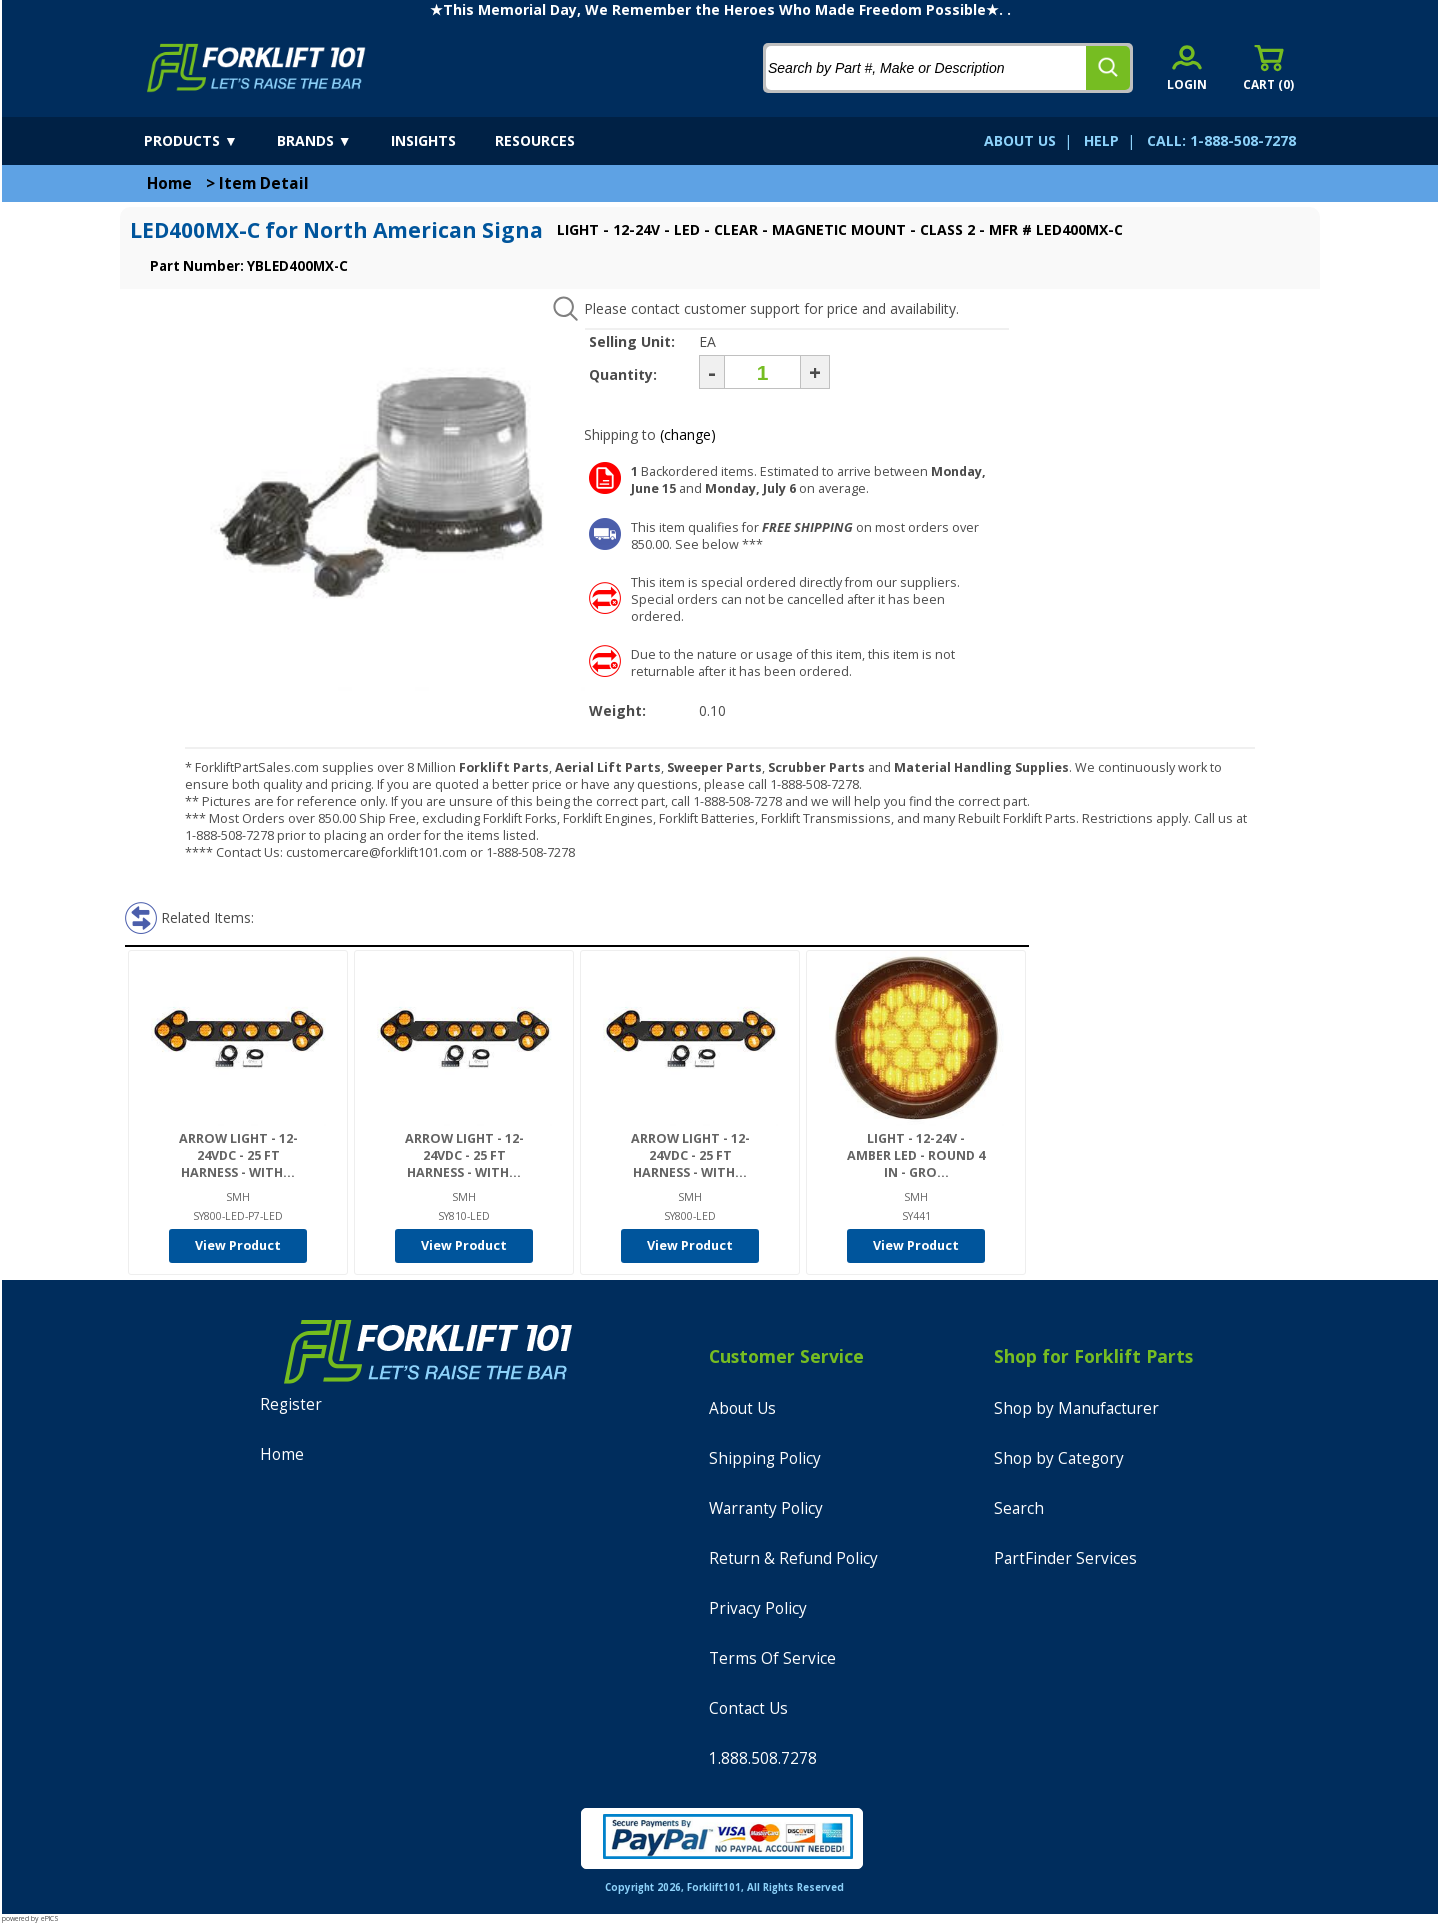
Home (169, 183)
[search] (1108, 68)
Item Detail (264, 183)
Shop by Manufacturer (1076, 1408)
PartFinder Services (1065, 1558)
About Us (742, 1408)
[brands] (332, 141)
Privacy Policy (758, 1608)
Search (1019, 1508)
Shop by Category (1059, 1458)
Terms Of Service (772, 1658)
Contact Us (748, 1708)
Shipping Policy (765, 1458)
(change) (688, 434)
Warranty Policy (766, 1508)
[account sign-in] (1187, 67)
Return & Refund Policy (793, 1558)
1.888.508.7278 (763, 1758)
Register (291, 1404)
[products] (208, 141)
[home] (256, 68)
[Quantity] (762, 372)
